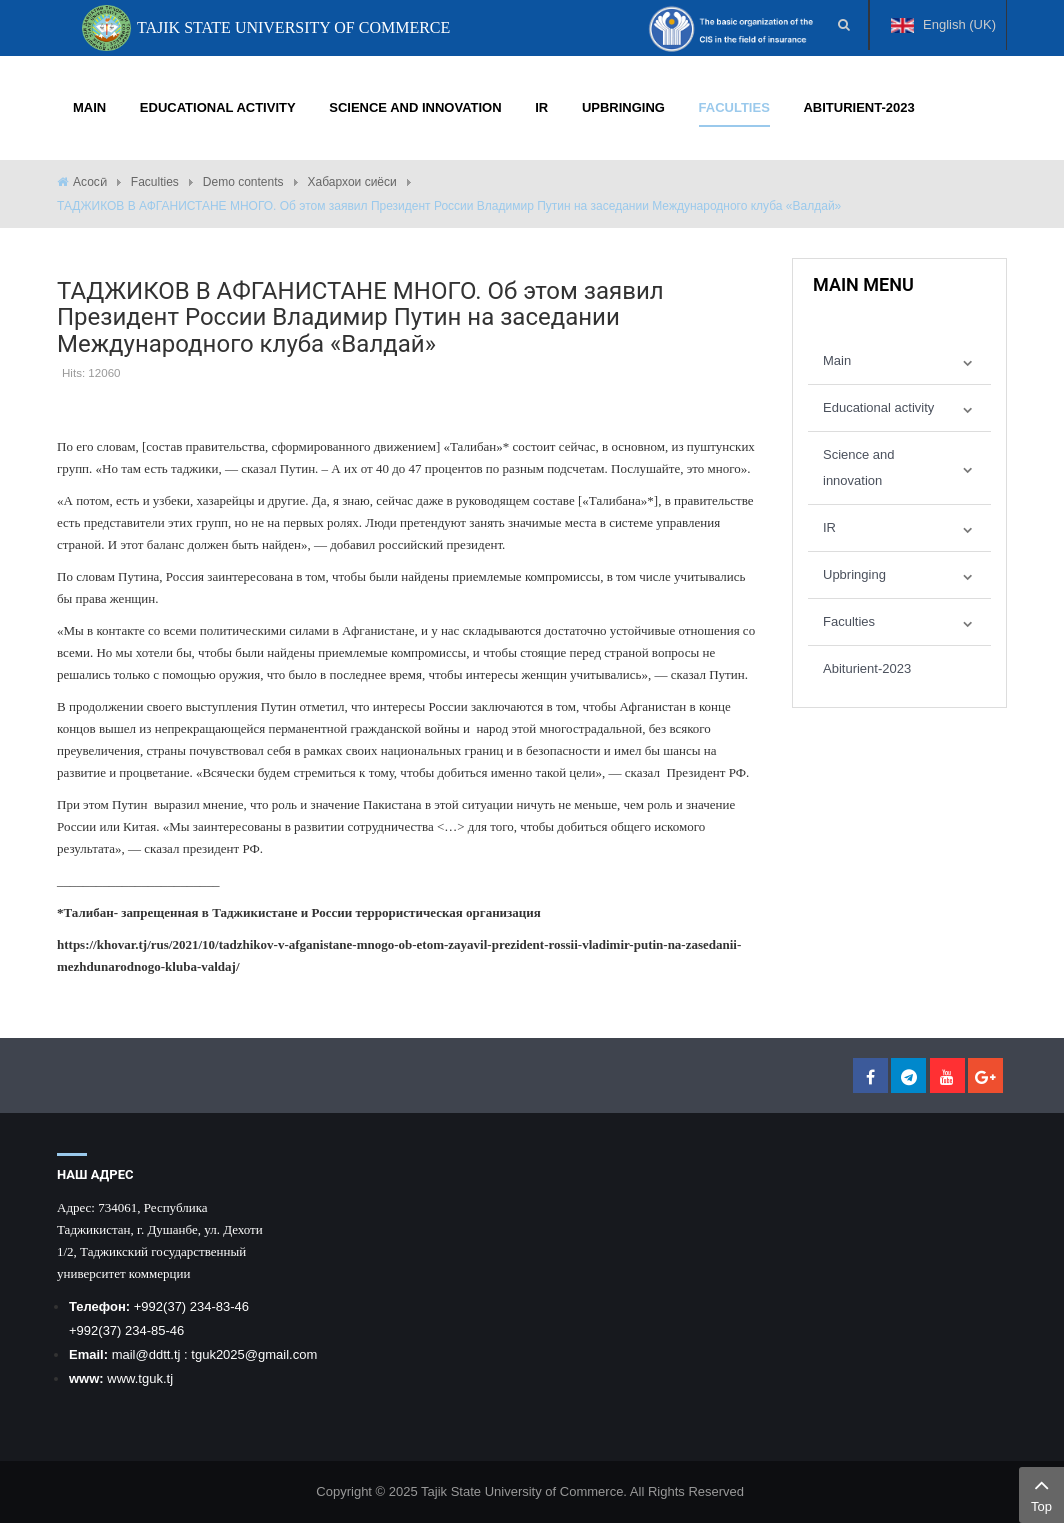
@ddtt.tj (159, 1354)
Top (1041, 1493)
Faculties (155, 182)
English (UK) (943, 33)
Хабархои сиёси (352, 182)
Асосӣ (90, 182)
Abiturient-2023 (867, 668)
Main (837, 360)
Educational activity (878, 407)
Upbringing (854, 574)
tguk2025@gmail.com (254, 1354)
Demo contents (243, 182)
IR (829, 527)
